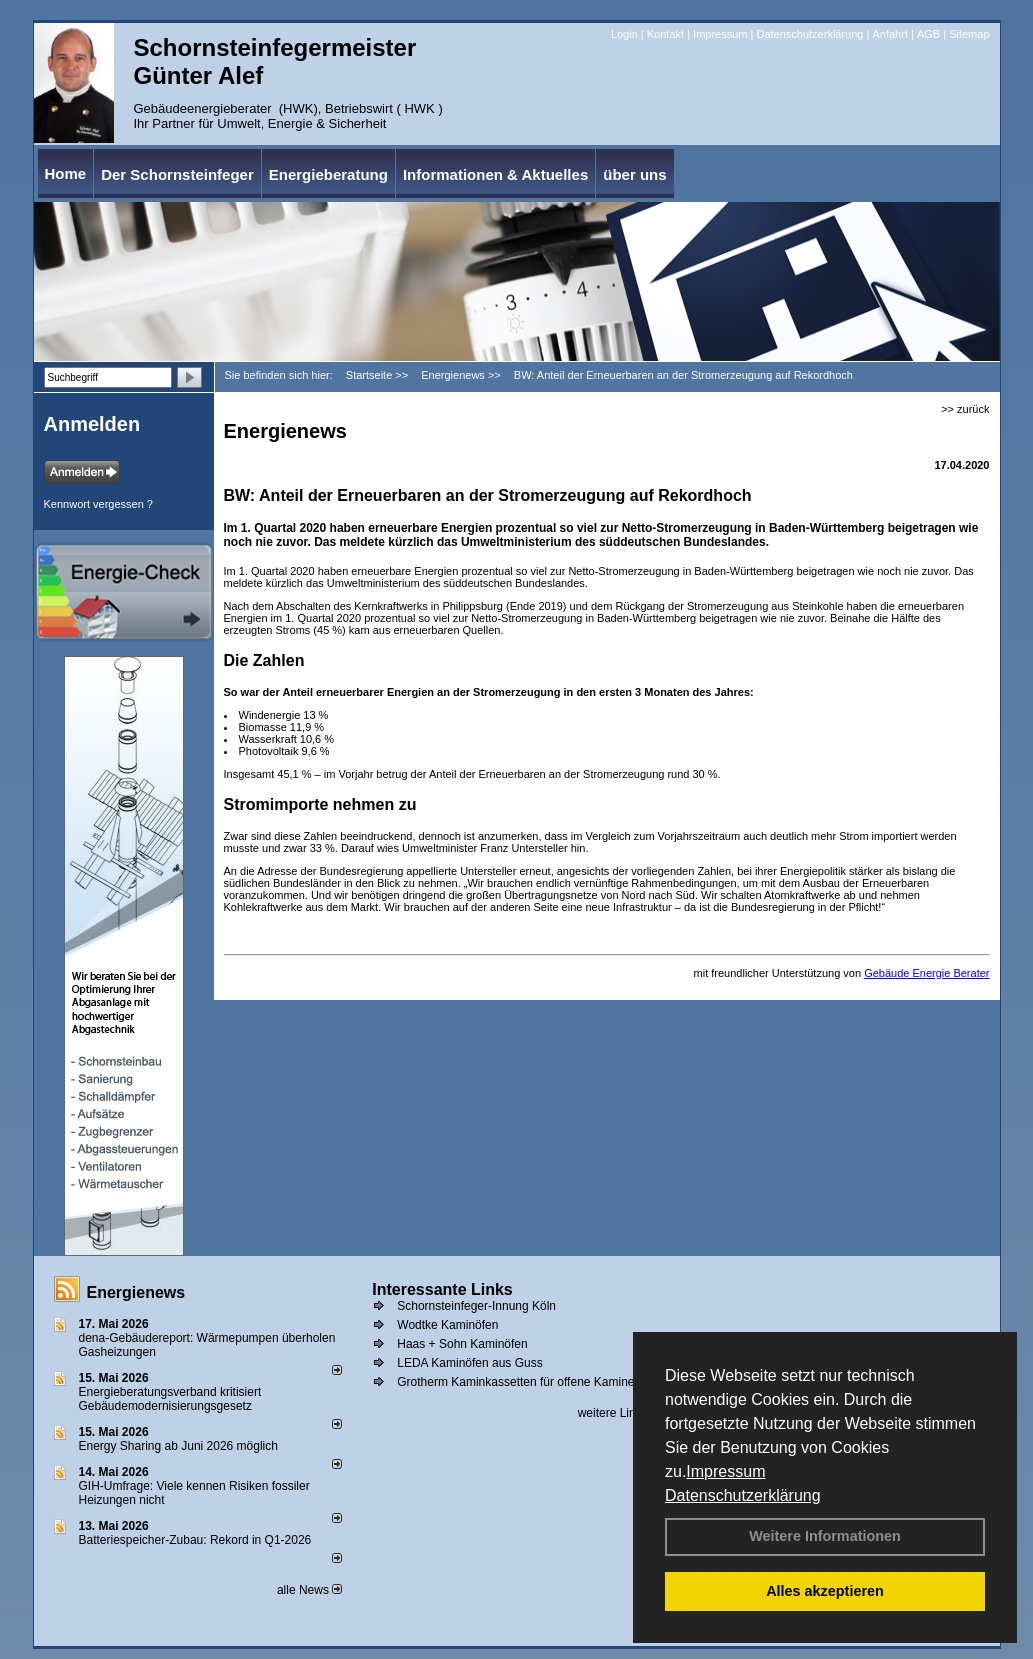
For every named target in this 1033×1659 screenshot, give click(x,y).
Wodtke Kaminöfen (447, 1325)
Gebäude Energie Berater (926, 973)
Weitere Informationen (825, 1536)
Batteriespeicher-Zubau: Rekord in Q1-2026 (195, 1540)
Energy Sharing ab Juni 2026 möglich (178, 1446)
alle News (309, 1590)
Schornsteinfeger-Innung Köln (476, 1306)
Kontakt (665, 34)
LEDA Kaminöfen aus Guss (469, 1363)
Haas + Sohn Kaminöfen (462, 1344)
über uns (634, 174)
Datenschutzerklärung (743, 1495)
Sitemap (969, 34)
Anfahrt (889, 34)
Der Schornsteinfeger (177, 174)
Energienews (136, 1292)
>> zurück (965, 409)
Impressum (725, 1471)
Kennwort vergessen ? (98, 504)
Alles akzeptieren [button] (825, 1591)
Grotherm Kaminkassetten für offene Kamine (515, 1382)
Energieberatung (328, 174)
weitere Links (619, 1413)
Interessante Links (442, 1289)
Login (624, 34)
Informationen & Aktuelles (495, 174)
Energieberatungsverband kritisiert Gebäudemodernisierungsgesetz (170, 1399)
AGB (928, 34)
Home (66, 173)
